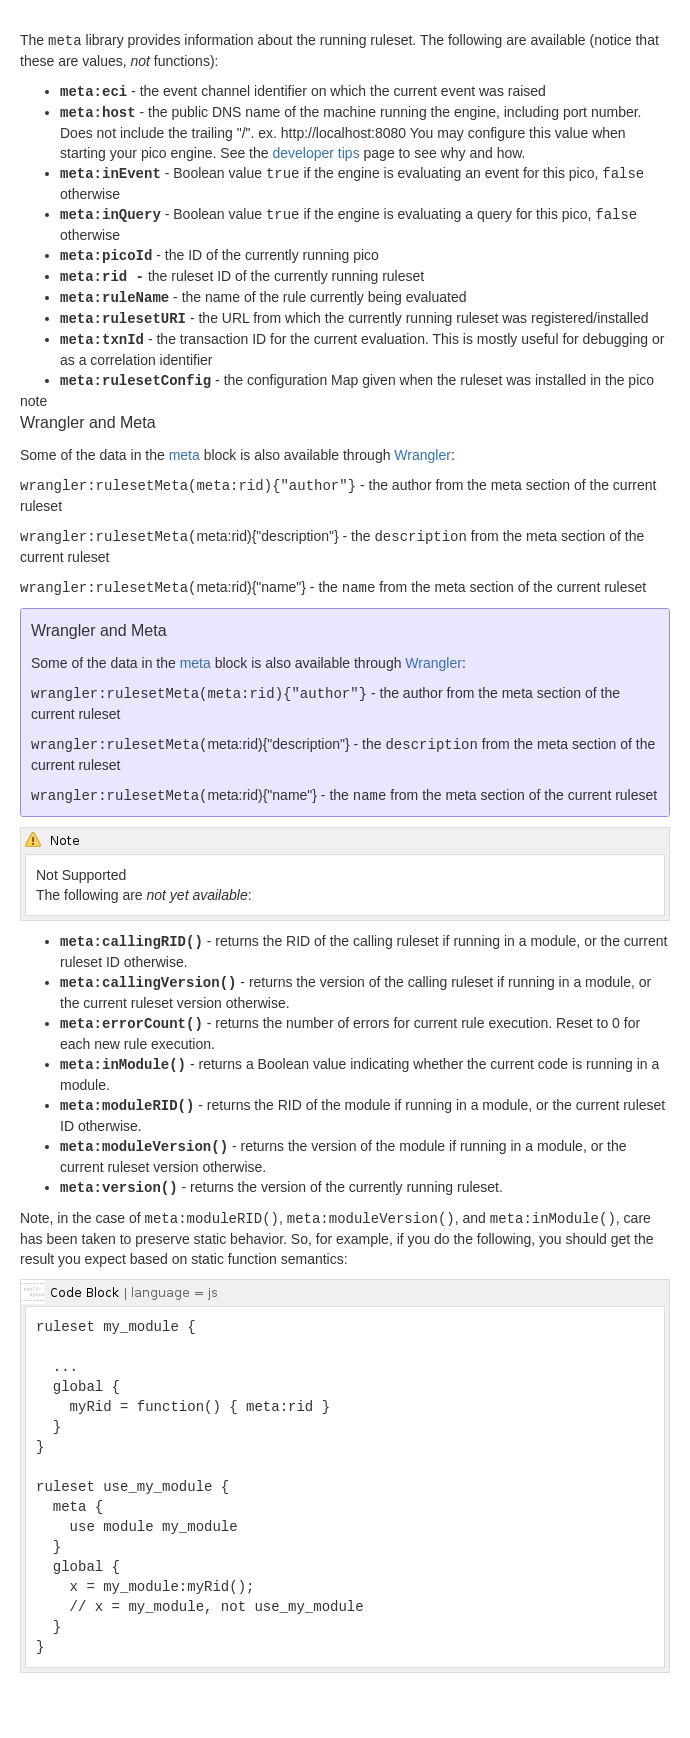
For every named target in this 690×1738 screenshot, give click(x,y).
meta (184, 444)
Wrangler (422, 444)
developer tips (315, 150)
